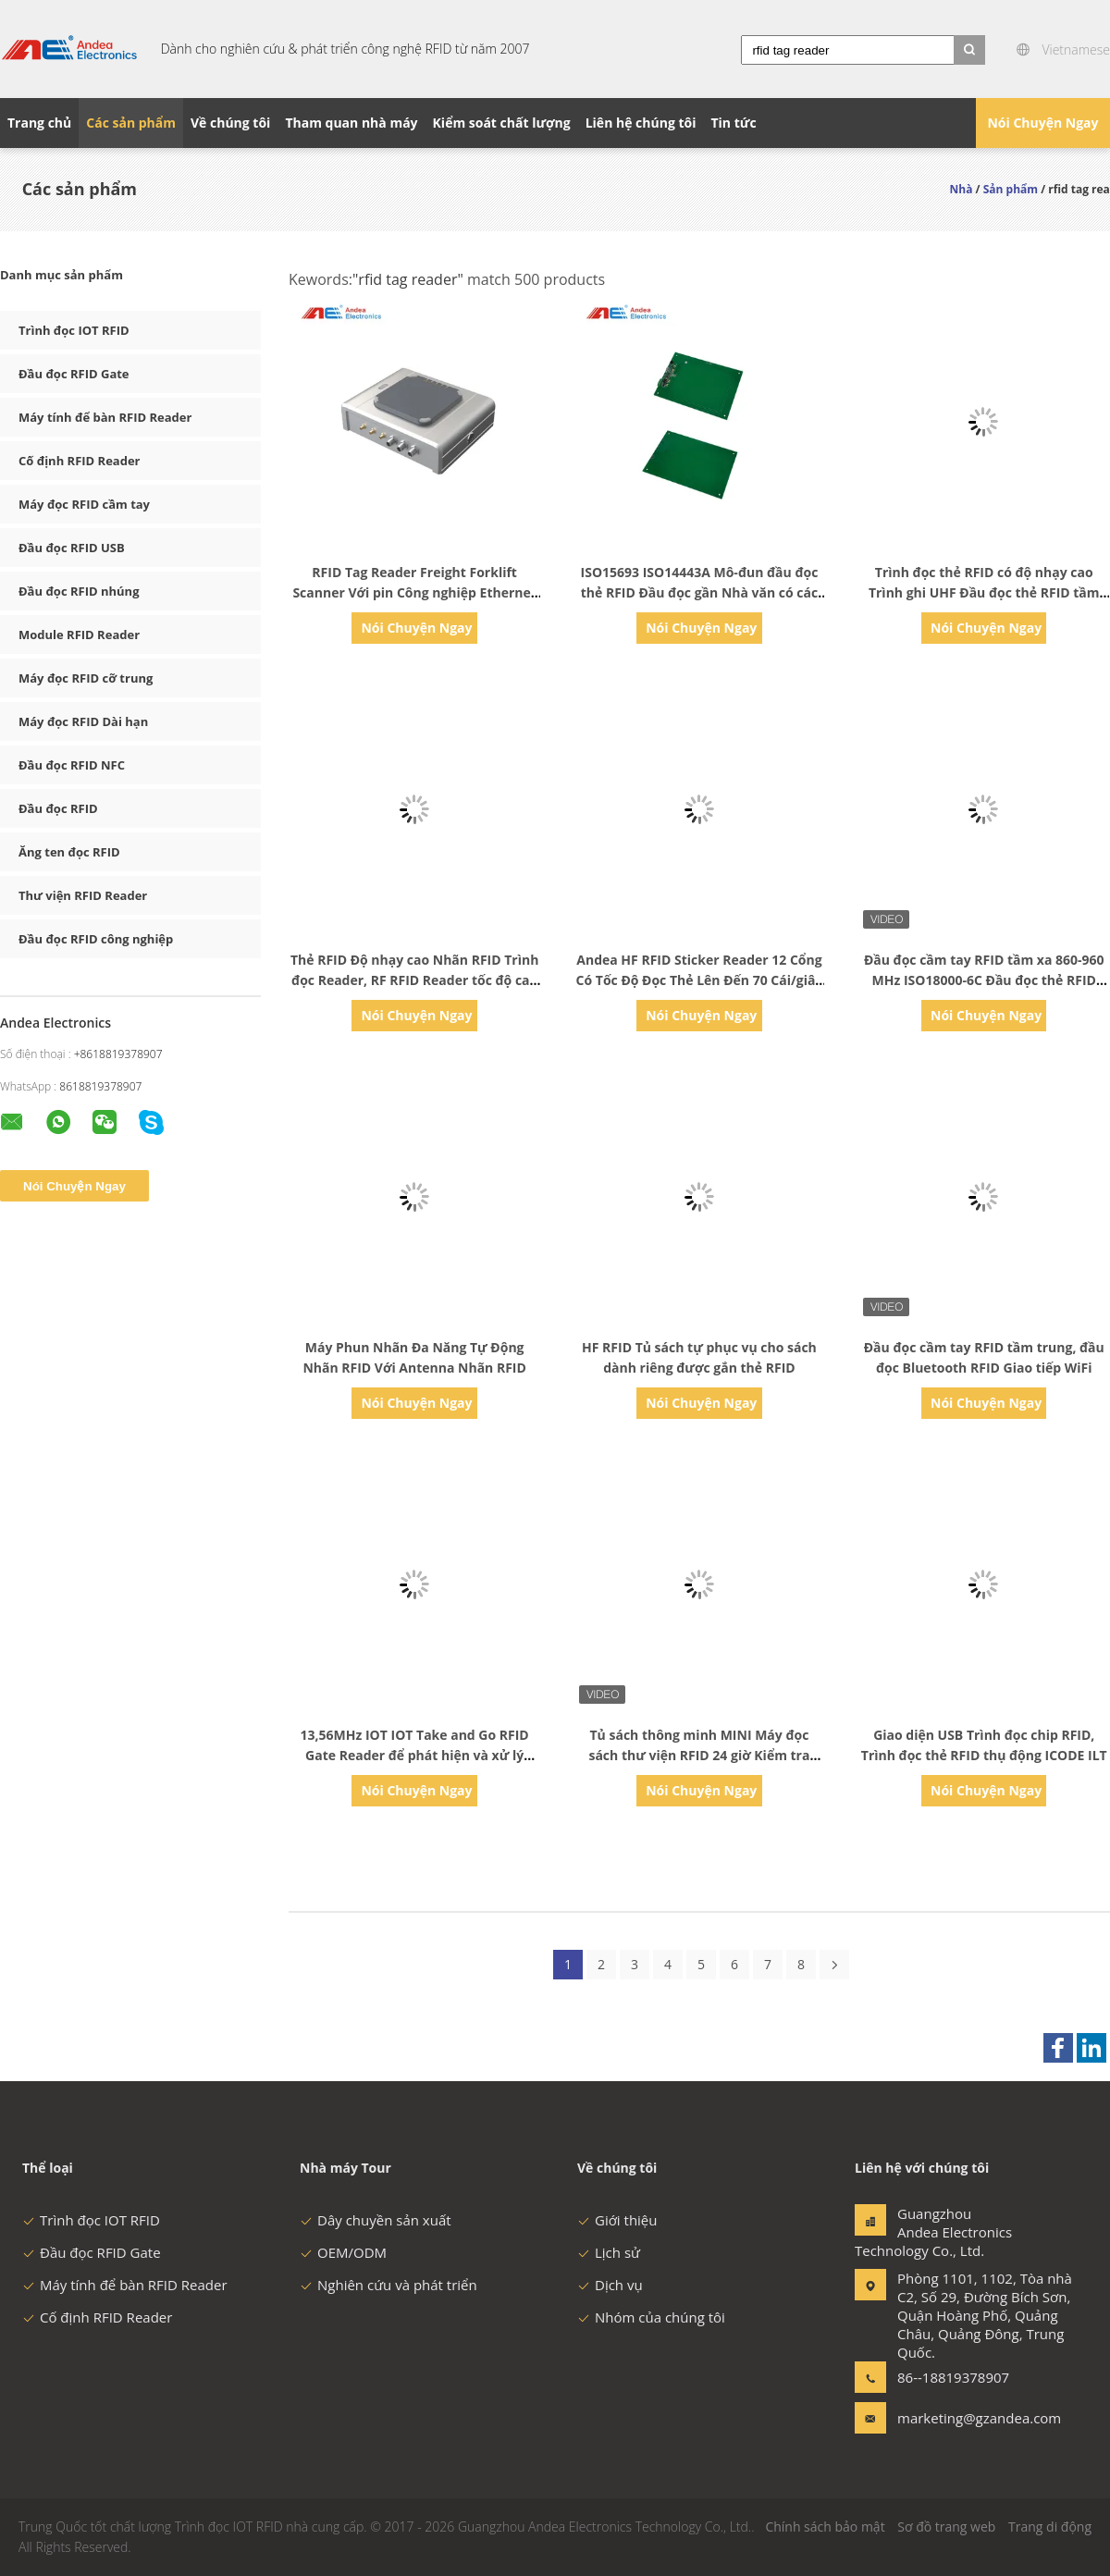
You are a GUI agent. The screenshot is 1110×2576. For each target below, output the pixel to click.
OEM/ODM (343, 2252)
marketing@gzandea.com (955, 2418)
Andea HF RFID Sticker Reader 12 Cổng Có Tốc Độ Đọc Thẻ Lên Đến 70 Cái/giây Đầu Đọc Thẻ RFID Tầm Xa (699, 980)
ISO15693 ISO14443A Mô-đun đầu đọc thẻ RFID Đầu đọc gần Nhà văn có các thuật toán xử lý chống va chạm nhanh (699, 592)
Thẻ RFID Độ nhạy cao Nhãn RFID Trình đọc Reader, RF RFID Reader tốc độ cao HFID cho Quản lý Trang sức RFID (414, 980)
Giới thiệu (617, 2220)
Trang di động (1050, 2526)
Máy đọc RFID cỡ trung (85, 678)
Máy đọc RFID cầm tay (84, 504)
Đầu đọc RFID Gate (74, 373)
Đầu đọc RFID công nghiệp (95, 939)
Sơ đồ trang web (946, 2526)
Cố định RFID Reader (79, 460)
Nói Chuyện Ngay (1042, 122)
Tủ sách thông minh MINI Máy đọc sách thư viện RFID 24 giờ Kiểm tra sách (698, 1755)
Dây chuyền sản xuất (375, 2220)
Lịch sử (608, 2252)
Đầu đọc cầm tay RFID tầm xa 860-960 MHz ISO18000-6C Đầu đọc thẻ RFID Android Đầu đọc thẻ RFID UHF (984, 980)
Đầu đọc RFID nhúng (78, 591)
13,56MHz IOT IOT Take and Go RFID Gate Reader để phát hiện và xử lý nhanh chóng (415, 1755)
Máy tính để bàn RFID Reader (104, 417)
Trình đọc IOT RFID (74, 330)
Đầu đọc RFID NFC (71, 765)
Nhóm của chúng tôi (651, 2317)
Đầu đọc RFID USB (71, 547)
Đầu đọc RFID (58, 808)
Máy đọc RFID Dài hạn (83, 721)
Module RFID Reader (79, 634)
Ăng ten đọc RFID (69, 852)
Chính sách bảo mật (824, 2526)
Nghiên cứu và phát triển (388, 2284)
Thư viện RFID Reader (82, 895)
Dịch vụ (610, 2284)
